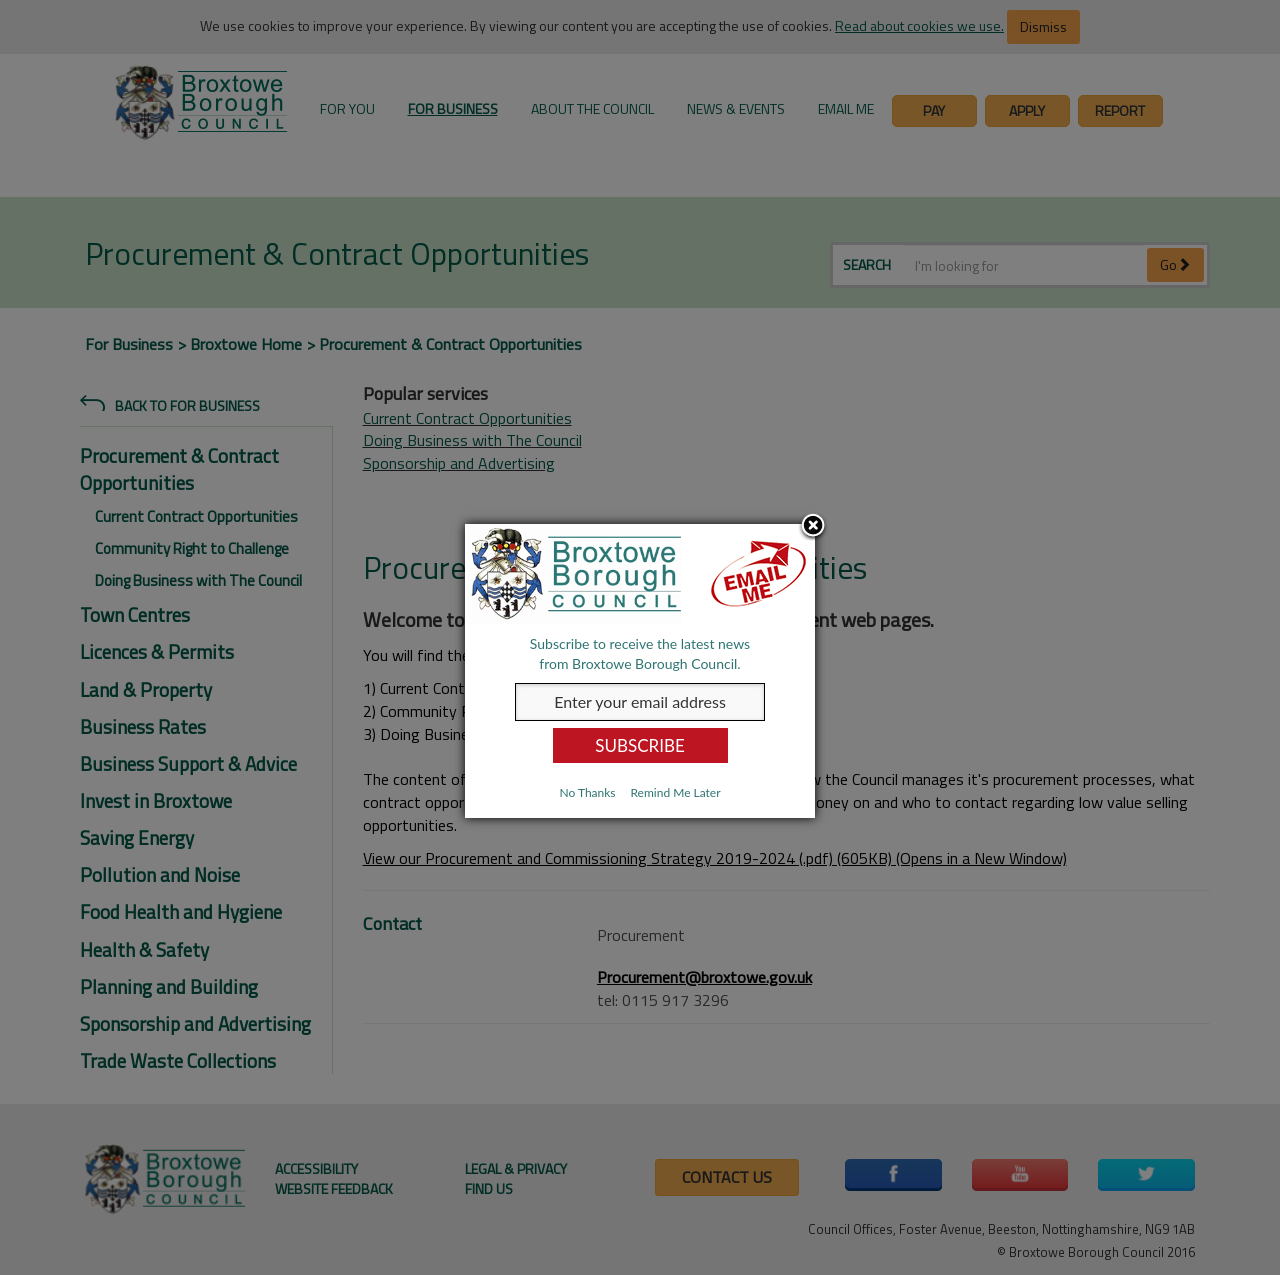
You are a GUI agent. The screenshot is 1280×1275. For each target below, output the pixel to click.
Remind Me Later (675, 792)
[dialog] (640, 671)
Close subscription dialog (813, 527)
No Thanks (587, 792)
